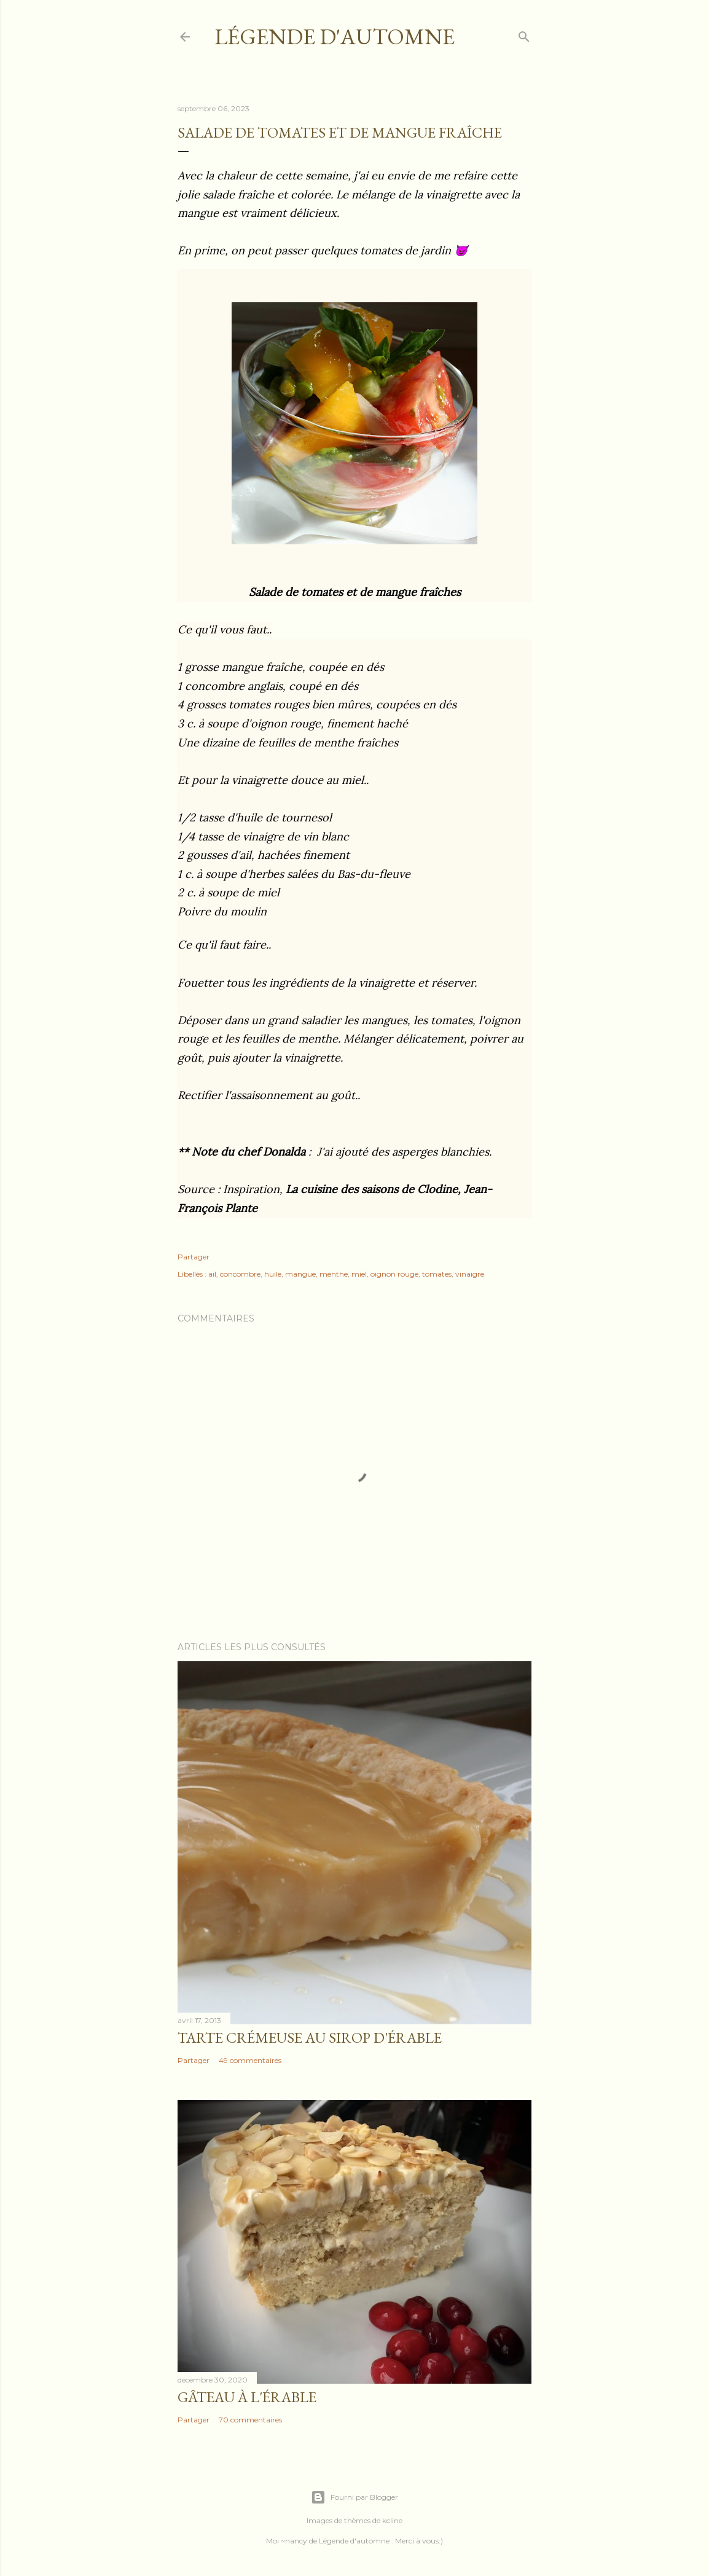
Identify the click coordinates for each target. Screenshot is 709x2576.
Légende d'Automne (334, 36)
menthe (333, 1273)
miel (359, 1273)
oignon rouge (394, 1273)
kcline (392, 2520)
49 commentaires (250, 2060)
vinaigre (469, 1273)
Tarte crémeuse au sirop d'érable (310, 2037)
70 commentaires (250, 2419)
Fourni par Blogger (354, 2497)
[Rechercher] (524, 34)
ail (212, 1273)
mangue (300, 1273)
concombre (240, 1273)
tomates (437, 1273)
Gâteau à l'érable (247, 2396)
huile (272, 1273)
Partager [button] (194, 1256)
